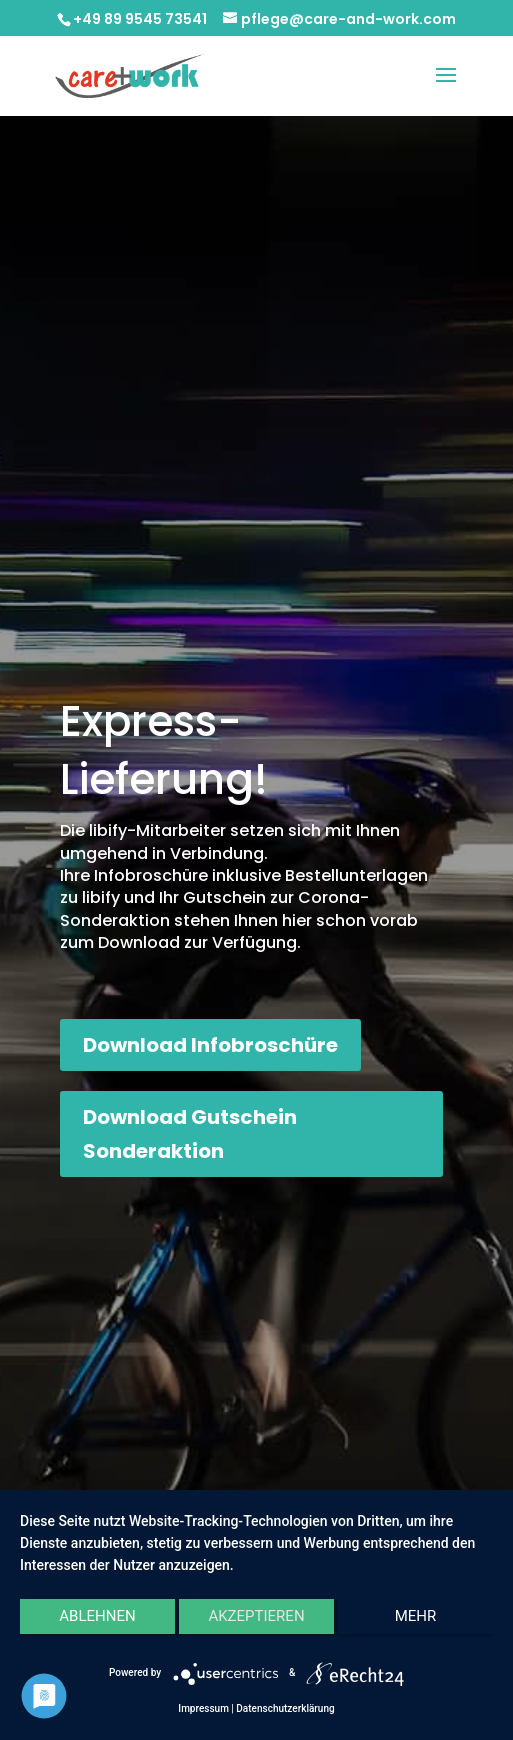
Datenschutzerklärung (285, 1708)
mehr (416, 1616)
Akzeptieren (256, 1616)
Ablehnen (97, 1616)
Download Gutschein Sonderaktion (190, 1134)
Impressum (203, 1708)
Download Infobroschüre (210, 1045)
